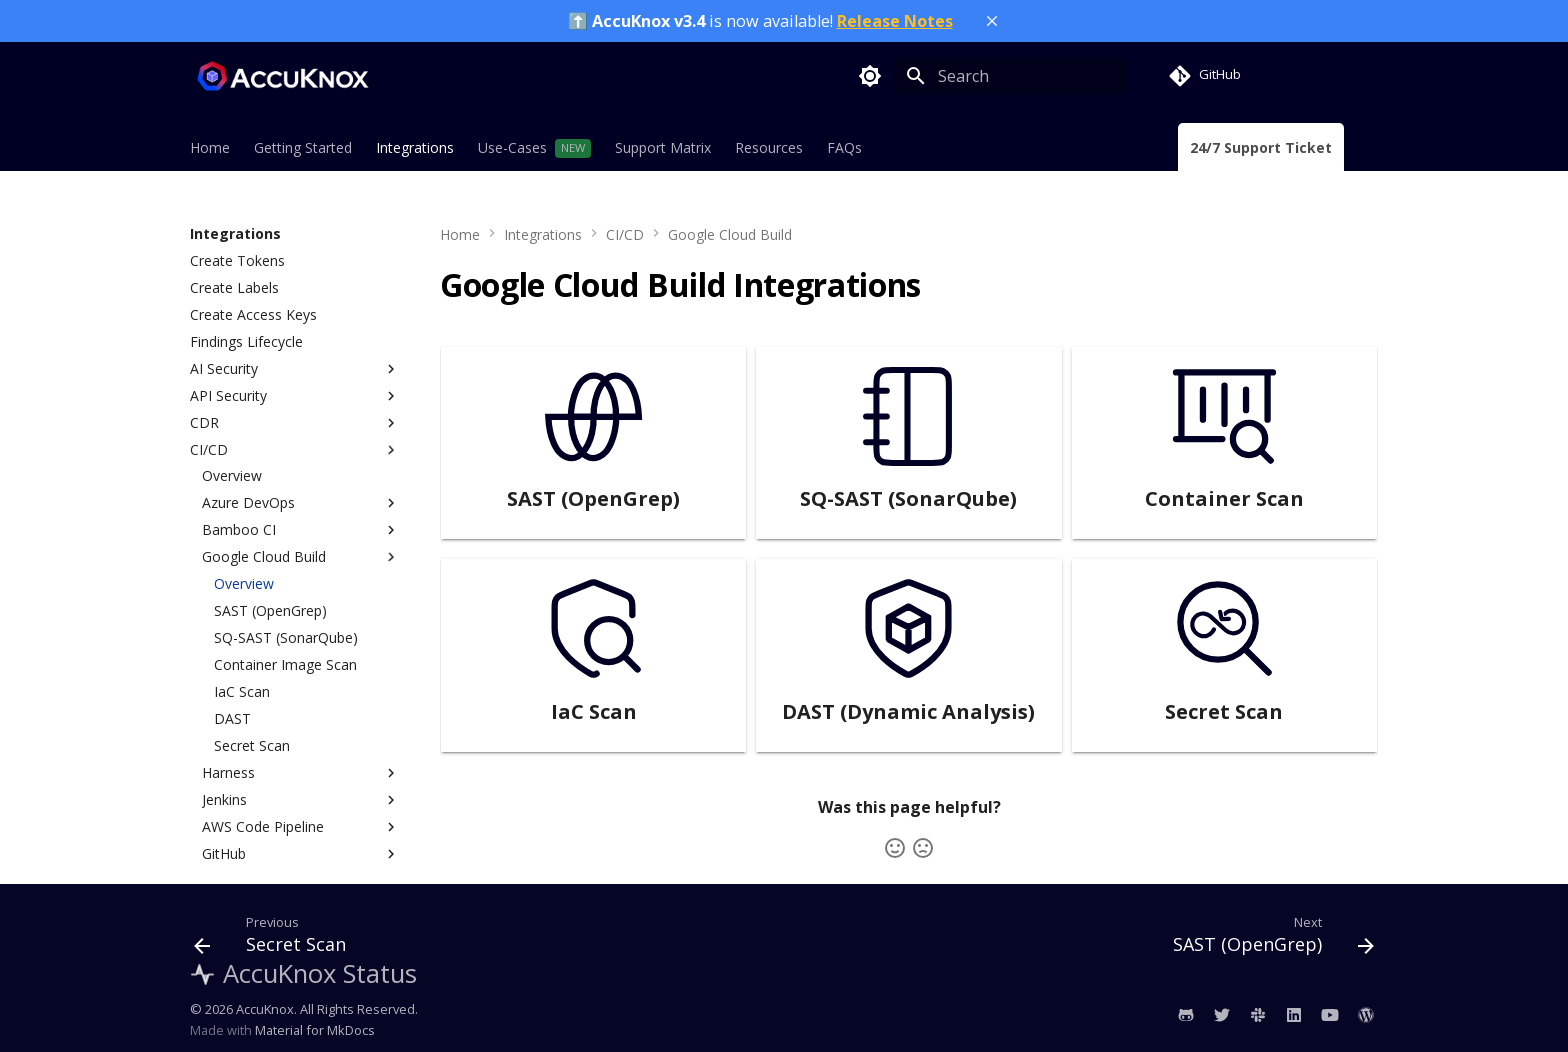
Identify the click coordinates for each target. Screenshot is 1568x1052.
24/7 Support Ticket (1261, 148)
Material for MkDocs (315, 1030)
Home (210, 148)
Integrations (415, 148)
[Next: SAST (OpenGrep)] (1267, 939)
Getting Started (303, 148)
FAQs (844, 148)
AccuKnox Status (303, 973)
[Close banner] (992, 21)
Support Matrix (663, 148)
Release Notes (895, 21)
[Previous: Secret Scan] (276, 939)
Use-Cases (512, 148)
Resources (769, 148)
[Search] (1011, 76)
